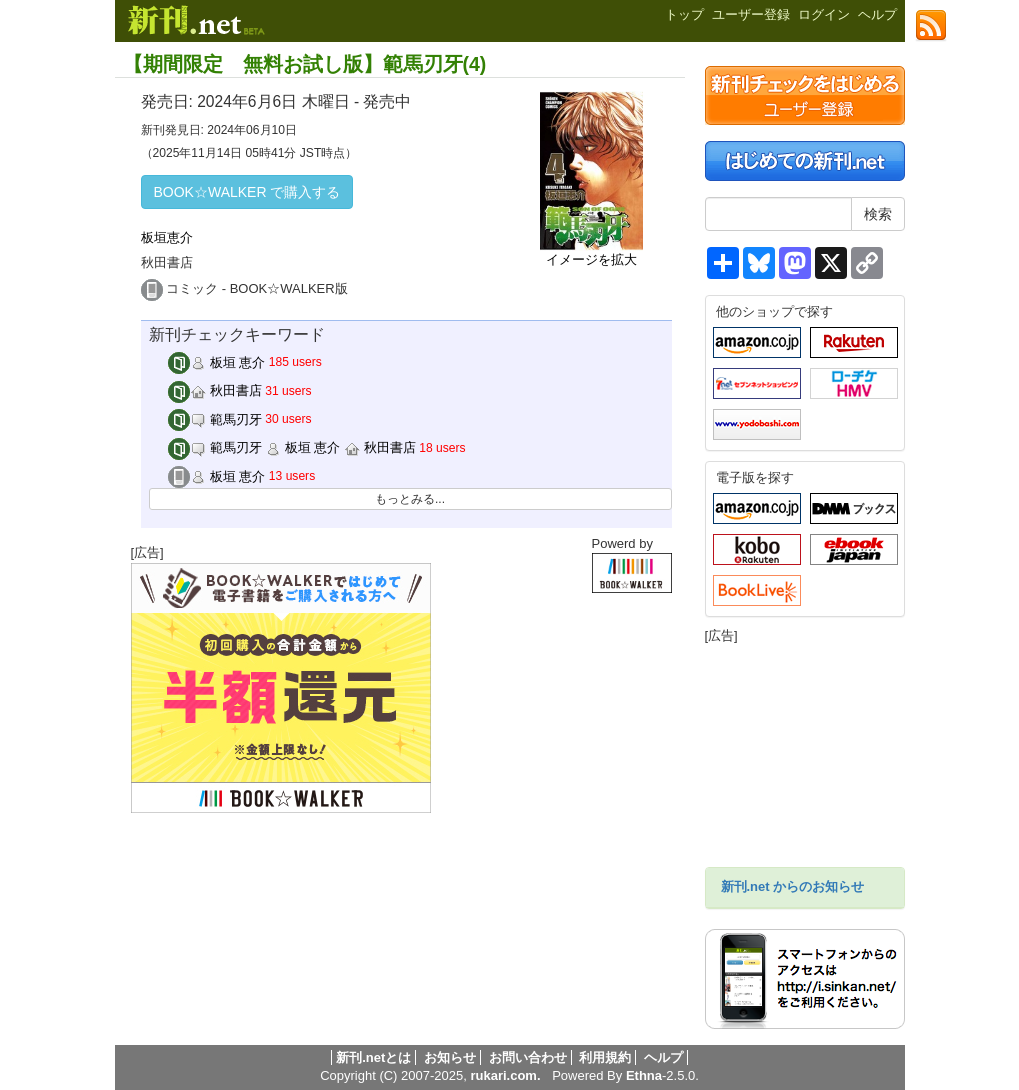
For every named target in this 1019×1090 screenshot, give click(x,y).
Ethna (644, 1075)
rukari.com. (505, 1075)
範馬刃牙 (215, 419)
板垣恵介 (167, 237)
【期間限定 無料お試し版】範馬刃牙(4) (305, 64)
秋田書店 (215, 390)
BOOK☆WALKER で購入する (247, 192)
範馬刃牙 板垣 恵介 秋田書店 (292, 447)
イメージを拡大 (591, 259)
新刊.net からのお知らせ (793, 886)
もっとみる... (410, 499)
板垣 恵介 (216, 362)
